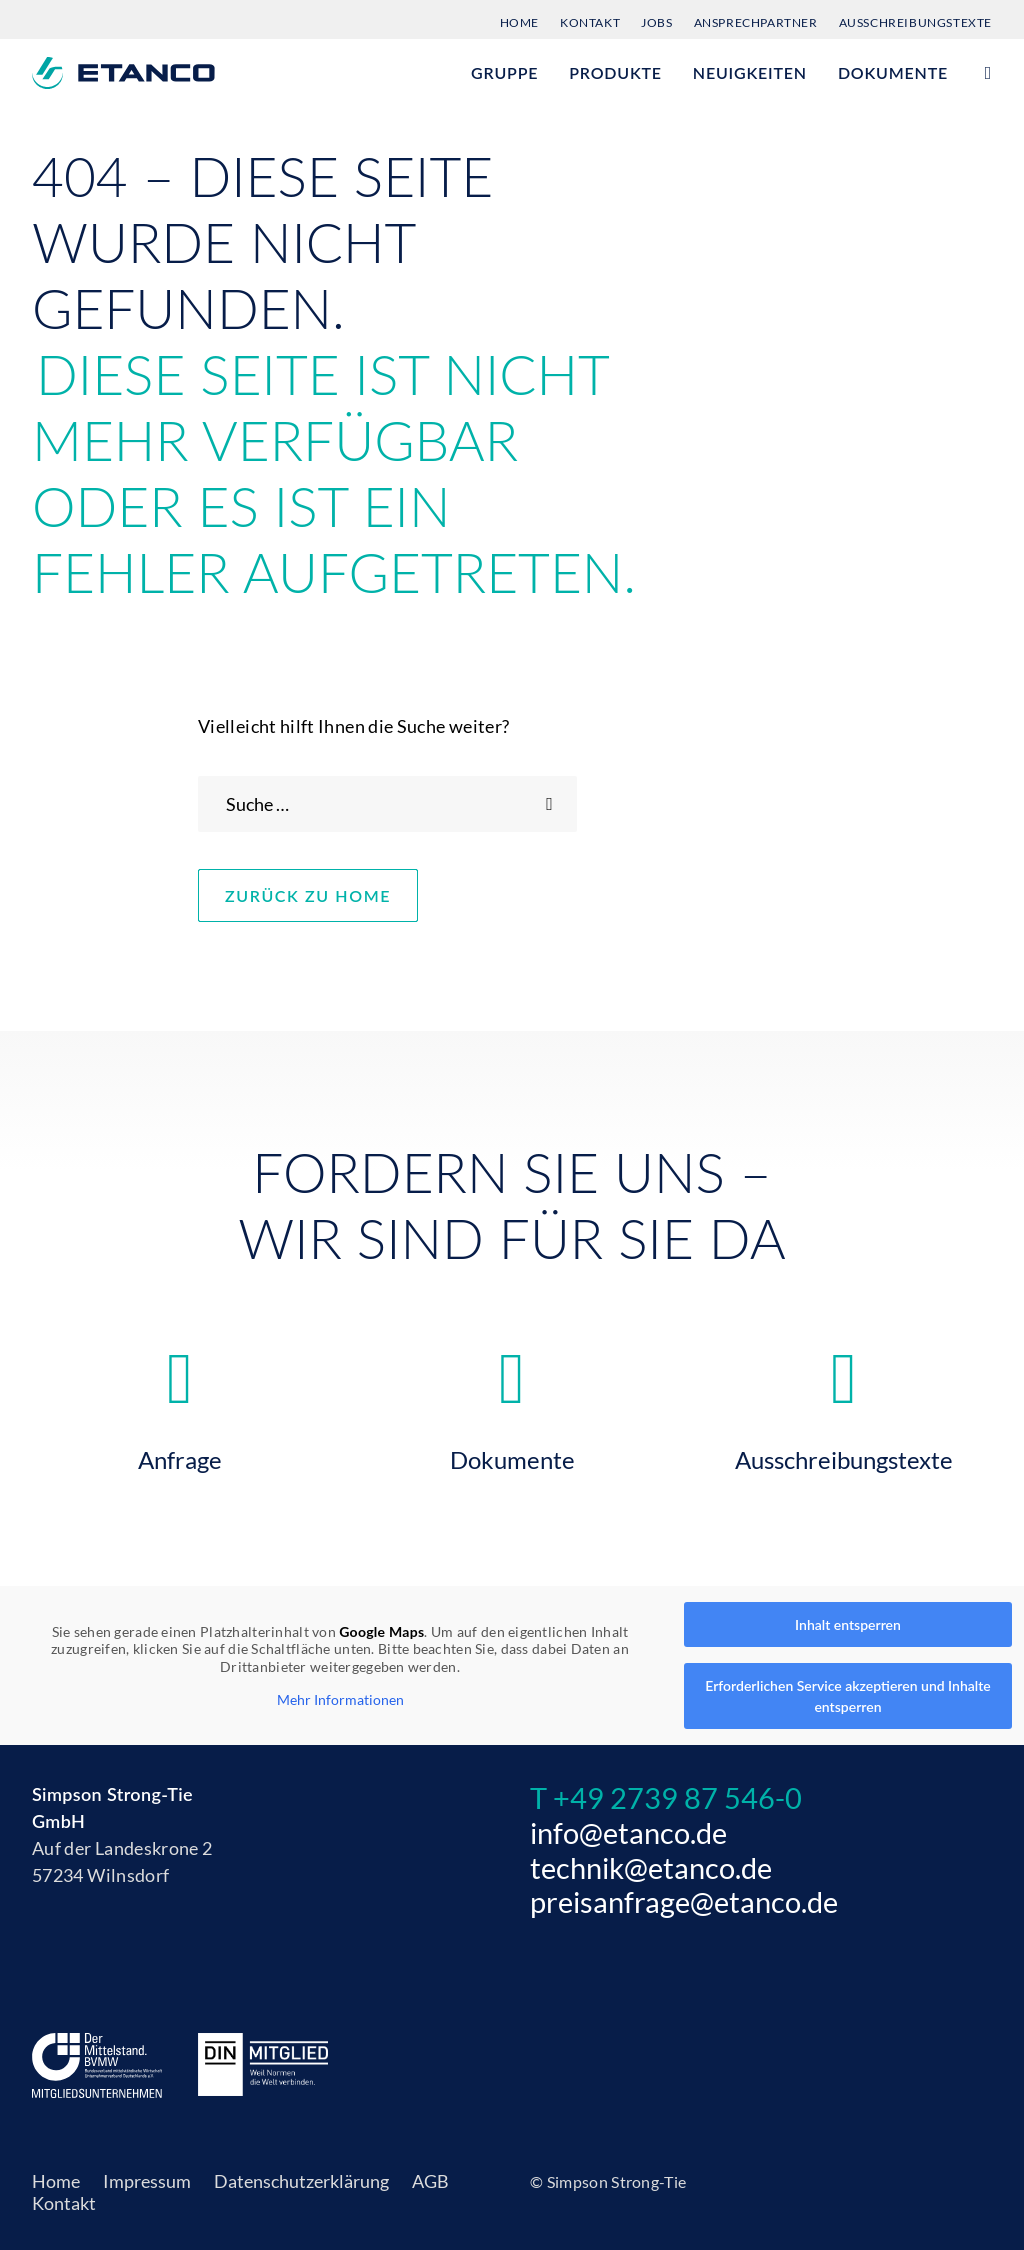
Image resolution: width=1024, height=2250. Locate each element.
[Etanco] (123, 73)
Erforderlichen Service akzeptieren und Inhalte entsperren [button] (847, 1696)
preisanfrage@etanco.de (684, 1901)
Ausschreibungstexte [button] (843, 1454)
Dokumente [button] (512, 1454)
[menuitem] (524, 19)
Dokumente (893, 72)
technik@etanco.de (651, 1867)
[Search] (387, 804)
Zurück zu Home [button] (331, 895)
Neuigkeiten (750, 72)
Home (519, 22)
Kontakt (590, 22)
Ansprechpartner (756, 22)
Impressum (147, 2181)
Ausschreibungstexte (915, 22)
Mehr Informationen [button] (340, 1699)
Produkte (615, 72)
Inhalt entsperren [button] (848, 1624)
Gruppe (504, 72)
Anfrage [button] (180, 1454)
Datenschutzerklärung (301, 2181)
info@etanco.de (628, 1832)
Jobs (656, 22)
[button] (983, 73)
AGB (430, 2181)
